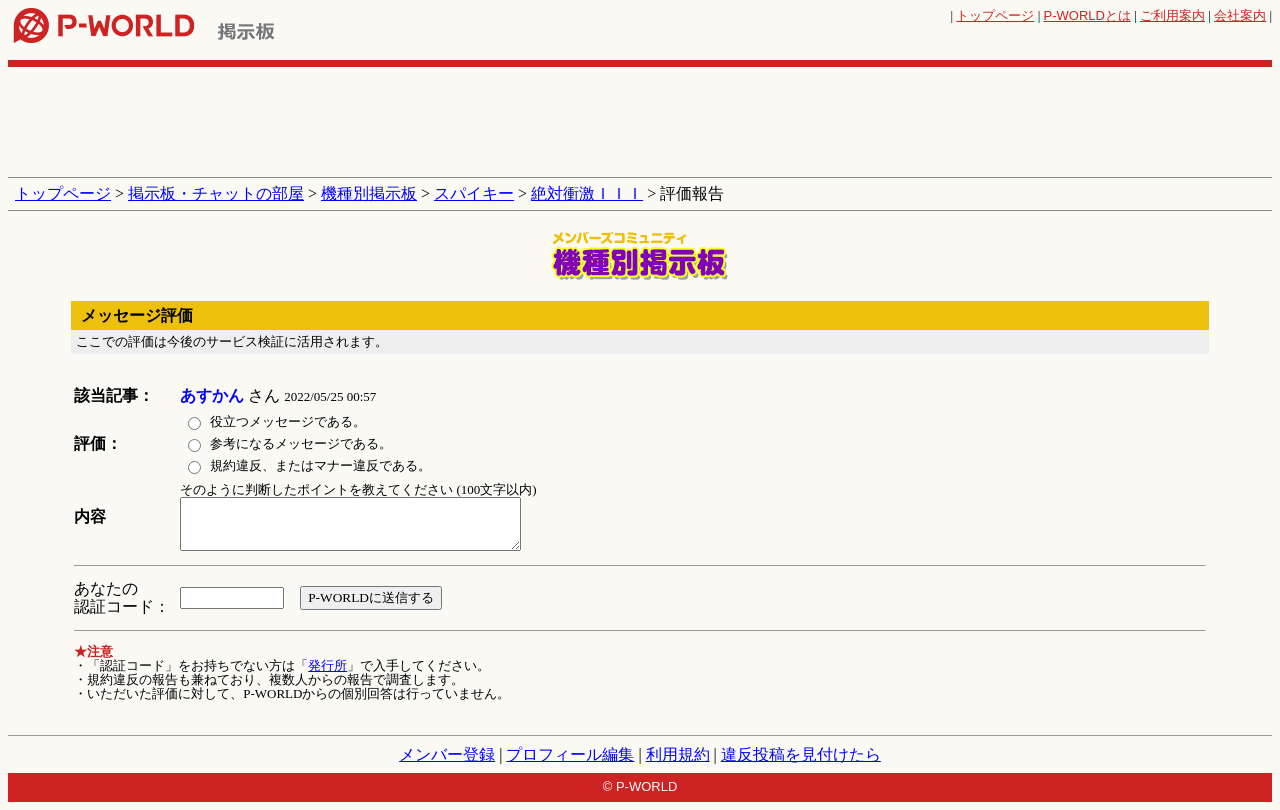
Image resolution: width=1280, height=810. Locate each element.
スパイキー (474, 193)
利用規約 (678, 754)
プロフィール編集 (570, 754)
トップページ (995, 15)
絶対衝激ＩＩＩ (587, 193)
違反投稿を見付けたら (801, 754)
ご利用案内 (1172, 15)
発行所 (327, 665)
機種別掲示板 (369, 193)
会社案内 (1240, 15)
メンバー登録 (447, 754)
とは (1087, 15)
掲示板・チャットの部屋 (216, 193)
